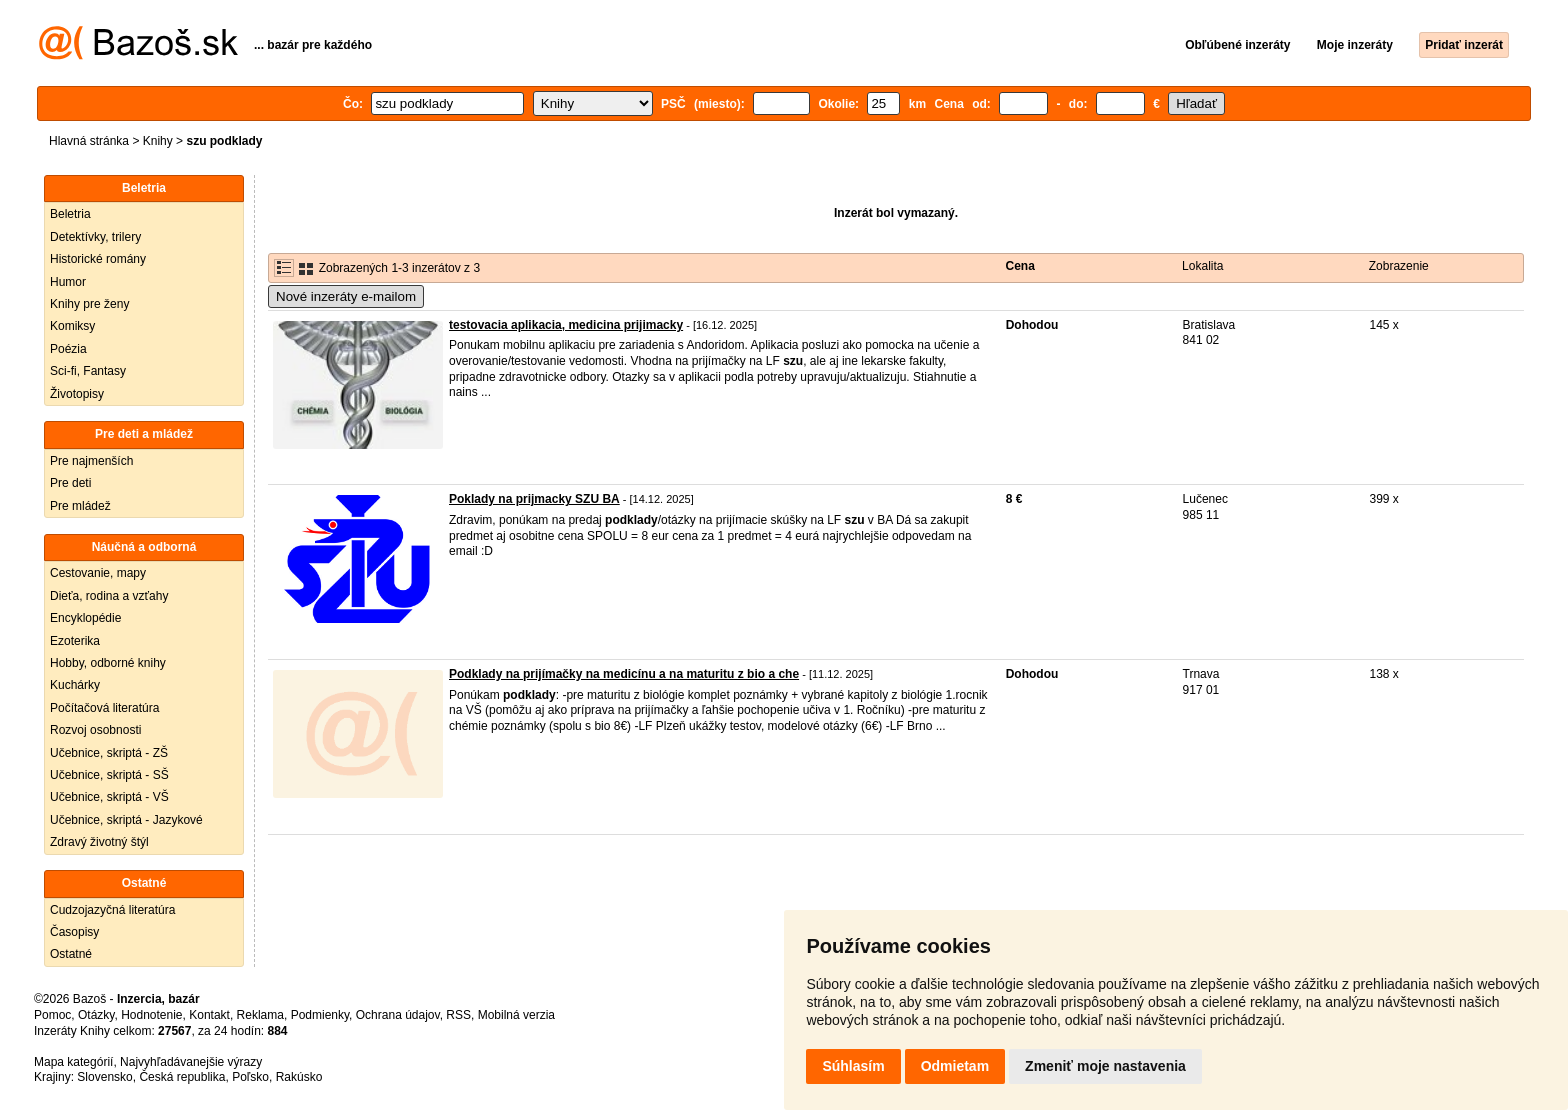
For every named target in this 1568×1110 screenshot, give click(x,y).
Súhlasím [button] (853, 1066)
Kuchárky (75, 685)
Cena (1020, 266)
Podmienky (320, 1015)
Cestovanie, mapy (98, 573)
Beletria (70, 214)
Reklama (260, 1015)
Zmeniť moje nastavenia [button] (1105, 1066)
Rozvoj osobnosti (95, 730)
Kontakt (209, 1015)
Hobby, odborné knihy (108, 663)
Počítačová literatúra (104, 708)
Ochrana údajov (398, 1015)
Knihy (158, 141)
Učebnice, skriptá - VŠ (109, 797)
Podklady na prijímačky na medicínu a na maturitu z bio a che (624, 674)
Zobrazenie (1399, 266)
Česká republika (182, 1077)
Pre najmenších (91, 461)
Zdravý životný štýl (99, 842)
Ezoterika (75, 641)
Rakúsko (299, 1077)
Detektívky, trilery (95, 237)
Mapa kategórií (73, 1062)
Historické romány (98, 259)
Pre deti (70, 483)
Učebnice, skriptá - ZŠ (109, 753)
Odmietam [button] (955, 1066)
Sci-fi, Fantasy (88, 371)
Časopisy (74, 932)
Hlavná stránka (89, 141)
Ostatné (71, 954)
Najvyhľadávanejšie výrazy (191, 1062)
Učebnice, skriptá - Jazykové (126, 820)
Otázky (96, 1015)
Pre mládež (80, 506)
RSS (458, 1015)
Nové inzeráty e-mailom (346, 296)
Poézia (68, 349)
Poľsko (250, 1077)
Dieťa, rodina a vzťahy (109, 596)
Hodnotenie (151, 1015)
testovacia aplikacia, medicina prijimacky (566, 325)
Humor (68, 282)
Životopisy (77, 394)
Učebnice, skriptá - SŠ (109, 775)
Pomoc (52, 1015)
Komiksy (72, 326)
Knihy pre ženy (89, 304)
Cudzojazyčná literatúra (112, 910)
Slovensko (104, 1077)
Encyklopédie (85, 618)
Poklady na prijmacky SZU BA (534, 499)
